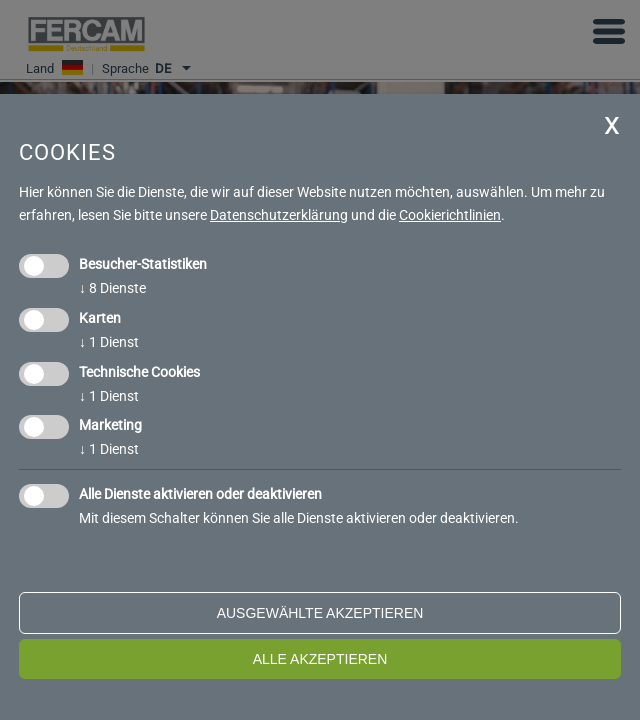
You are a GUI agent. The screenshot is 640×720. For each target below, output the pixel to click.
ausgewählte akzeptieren (320, 613)
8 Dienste (112, 288)
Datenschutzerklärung (279, 215)
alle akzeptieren (320, 659)
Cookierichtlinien (450, 215)
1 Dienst (109, 342)
